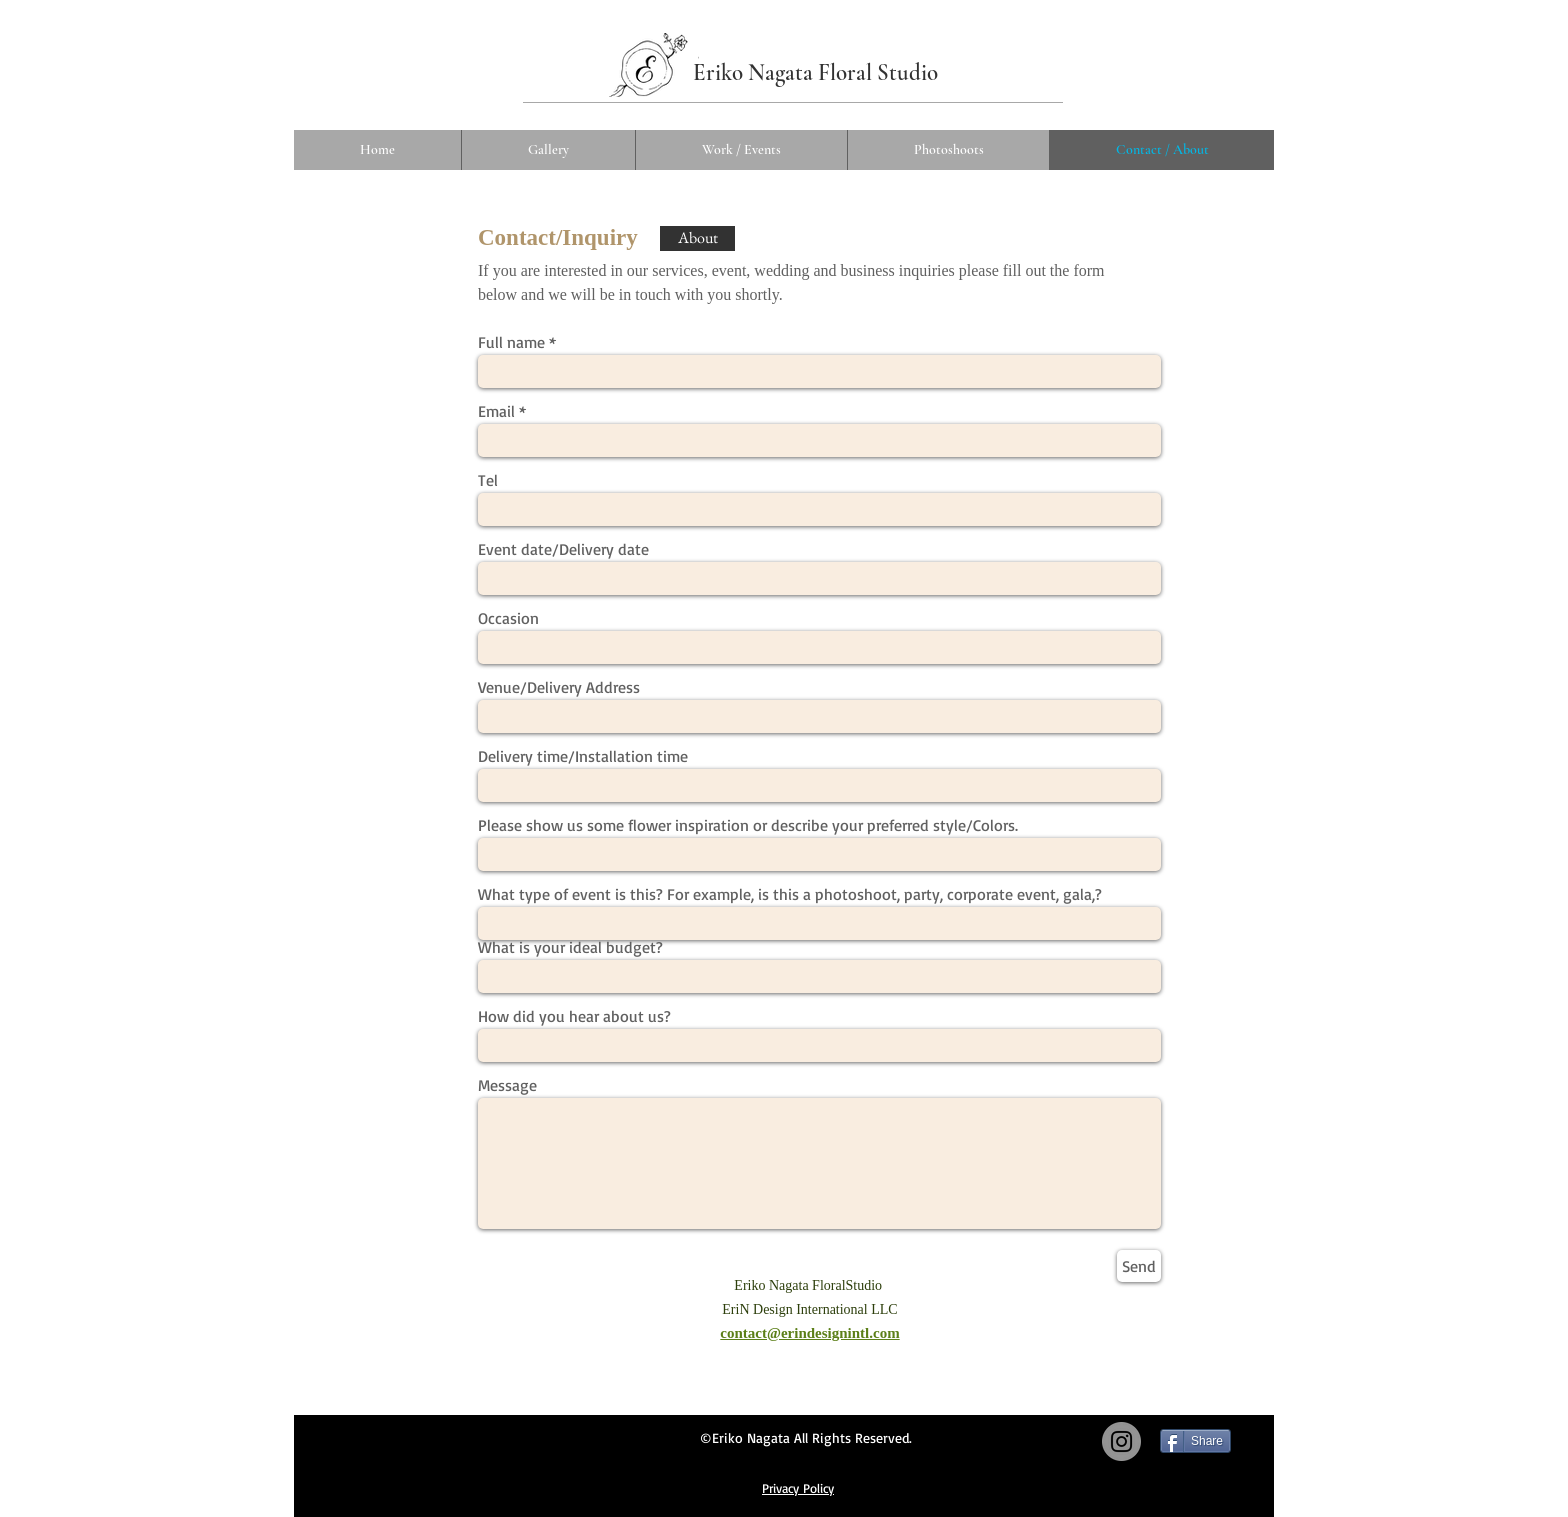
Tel (488, 480)
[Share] (1195, 1441)
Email (496, 411)
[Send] (1139, 1266)
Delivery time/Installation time (583, 756)
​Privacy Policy (798, 1488)
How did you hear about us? (574, 1016)
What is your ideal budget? (570, 947)
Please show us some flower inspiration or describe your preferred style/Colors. (748, 825)
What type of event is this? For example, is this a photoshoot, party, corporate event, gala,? (790, 894)
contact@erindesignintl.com (809, 1333)
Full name (511, 342)
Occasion (508, 618)
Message (507, 1085)
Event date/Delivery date (563, 549)
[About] (697, 238)
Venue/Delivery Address (559, 687)
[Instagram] (1121, 1441)
